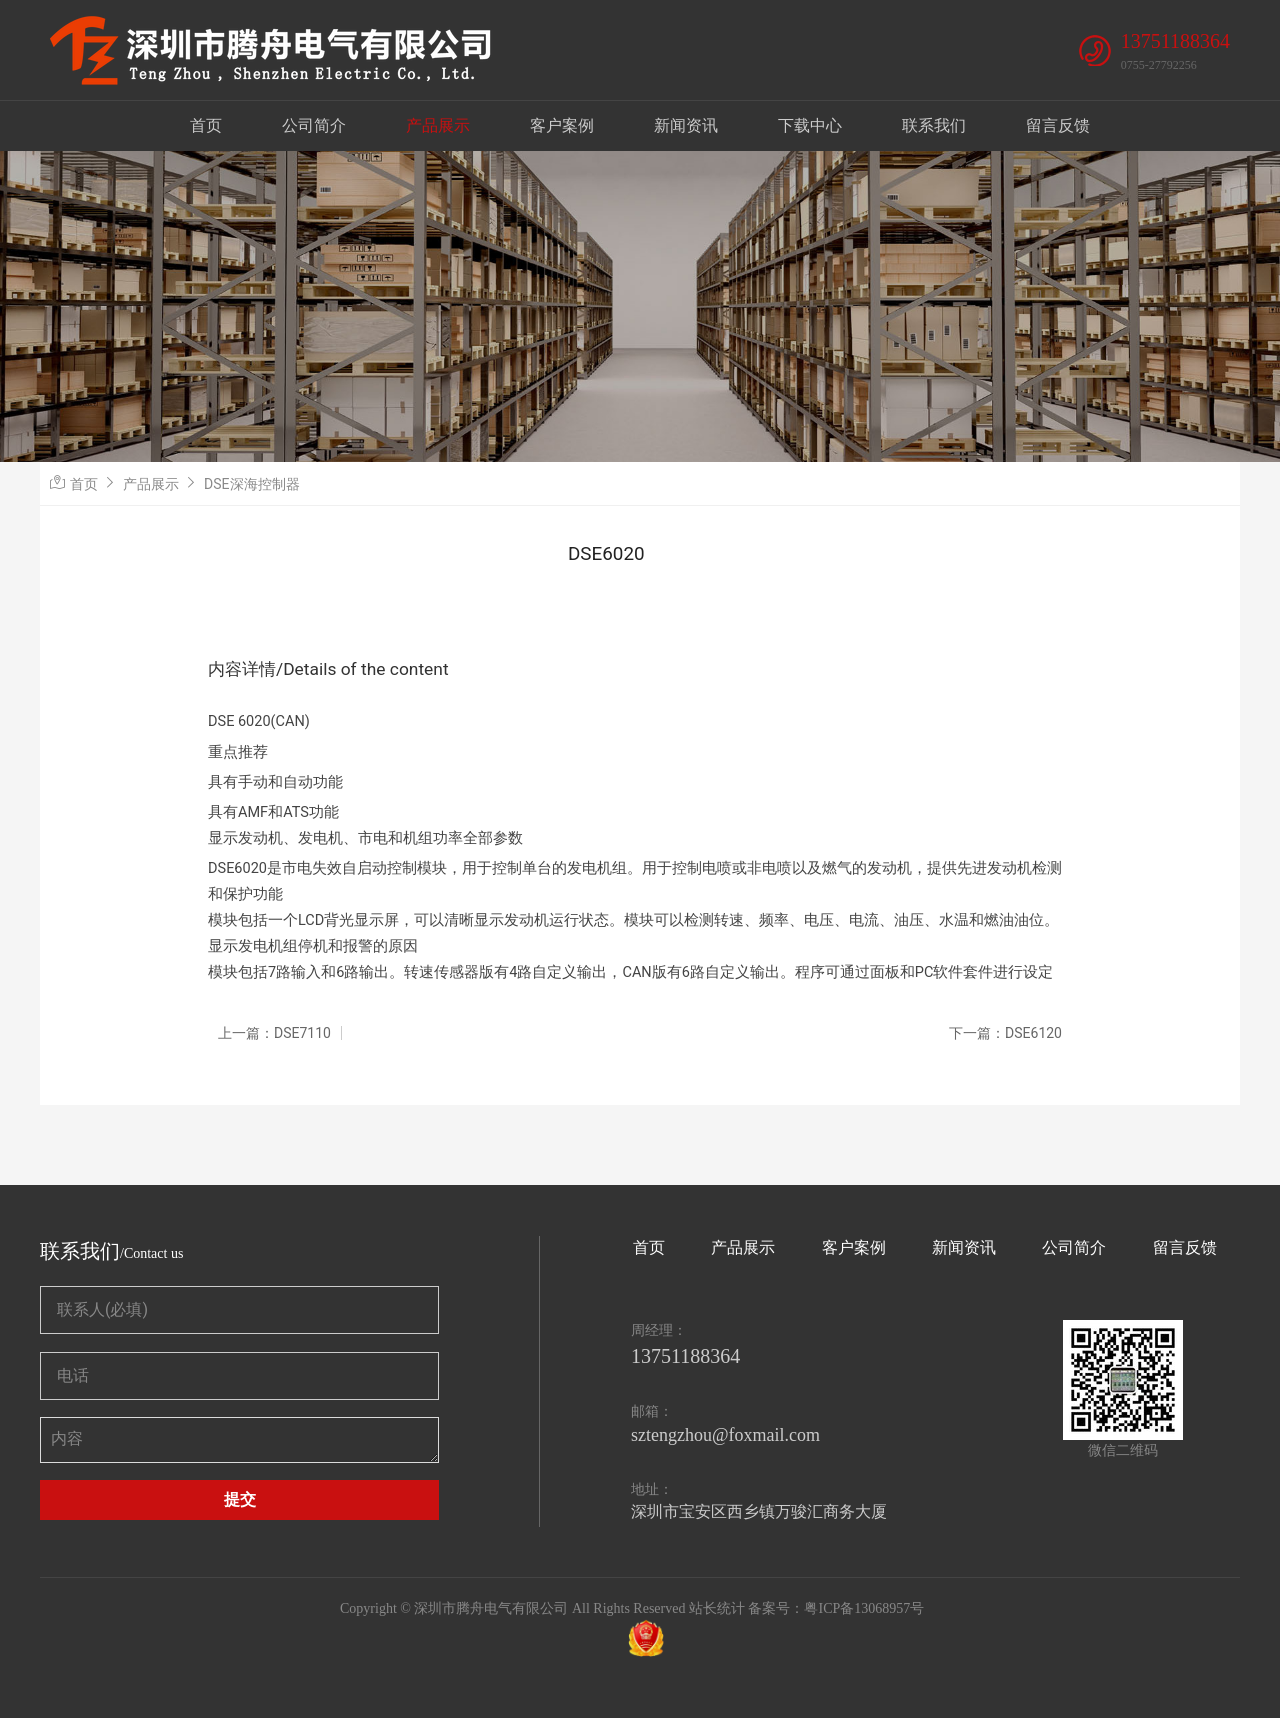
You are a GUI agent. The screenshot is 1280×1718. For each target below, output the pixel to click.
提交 (240, 1499)
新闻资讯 (686, 125)
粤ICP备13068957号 (864, 1608)
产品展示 (438, 125)
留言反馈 (1058, 125)
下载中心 (810, 125)
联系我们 (934, 125)
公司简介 (314, 125)
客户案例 (562, 125)
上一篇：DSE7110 (274, 1033)
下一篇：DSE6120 (1005, 1033)
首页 (206, 125)
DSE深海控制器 (251, 484)
